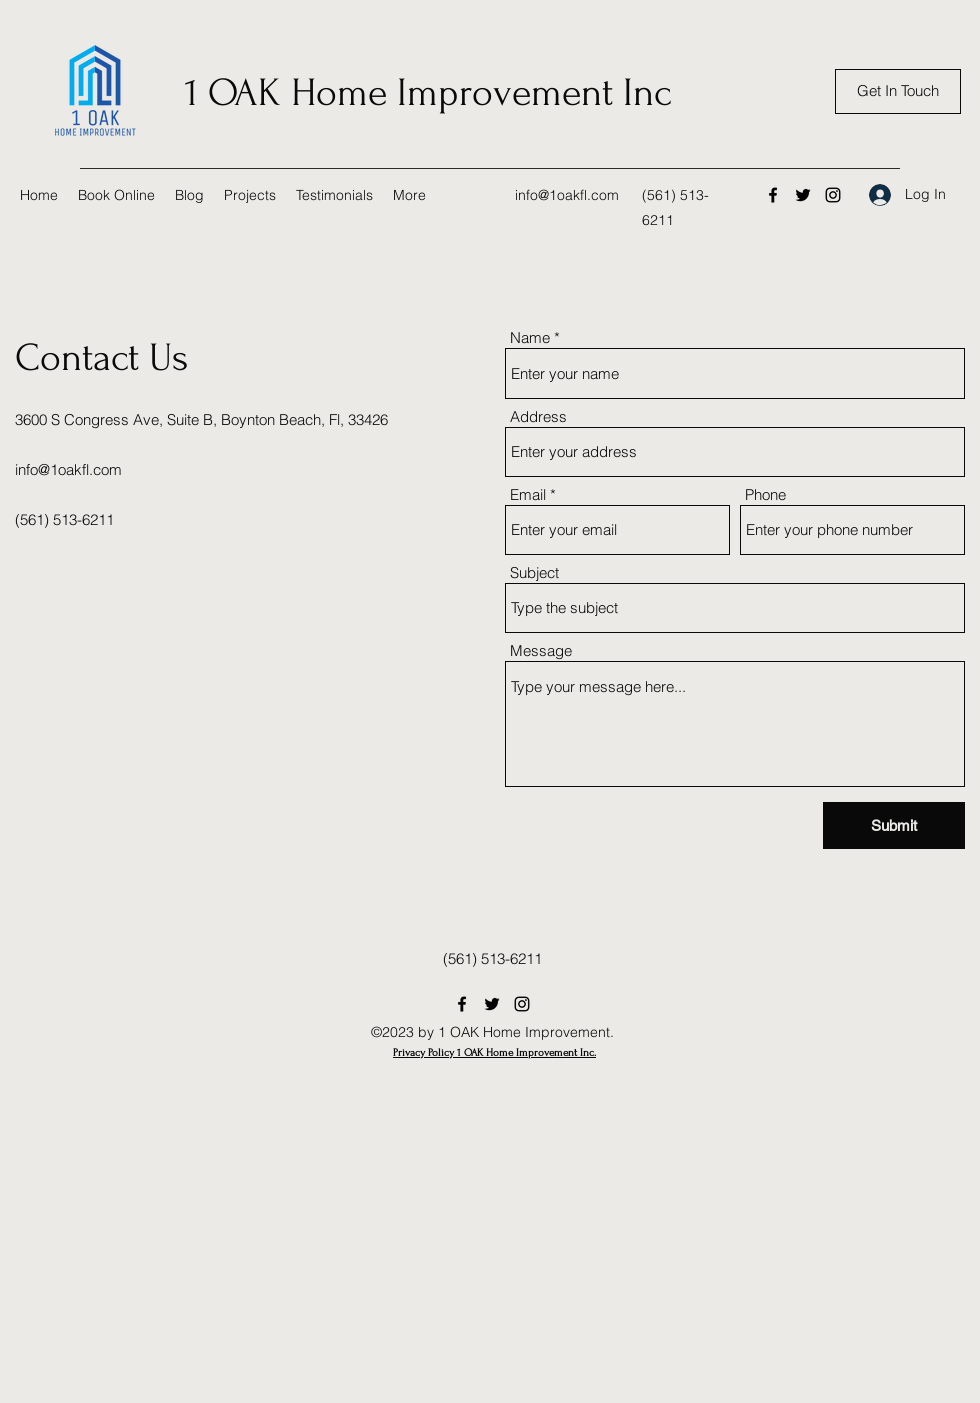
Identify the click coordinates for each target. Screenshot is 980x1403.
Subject (534, 572)
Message (541, 650)
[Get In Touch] (898, 91)
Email (528, 494)
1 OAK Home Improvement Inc (428, 93)
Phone (765, 494)
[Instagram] (833, 195)
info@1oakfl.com (567, 195)
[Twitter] (803, 195)
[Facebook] (773, 195)
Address (538, 416)
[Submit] (894, 825)
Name (530, 337)
